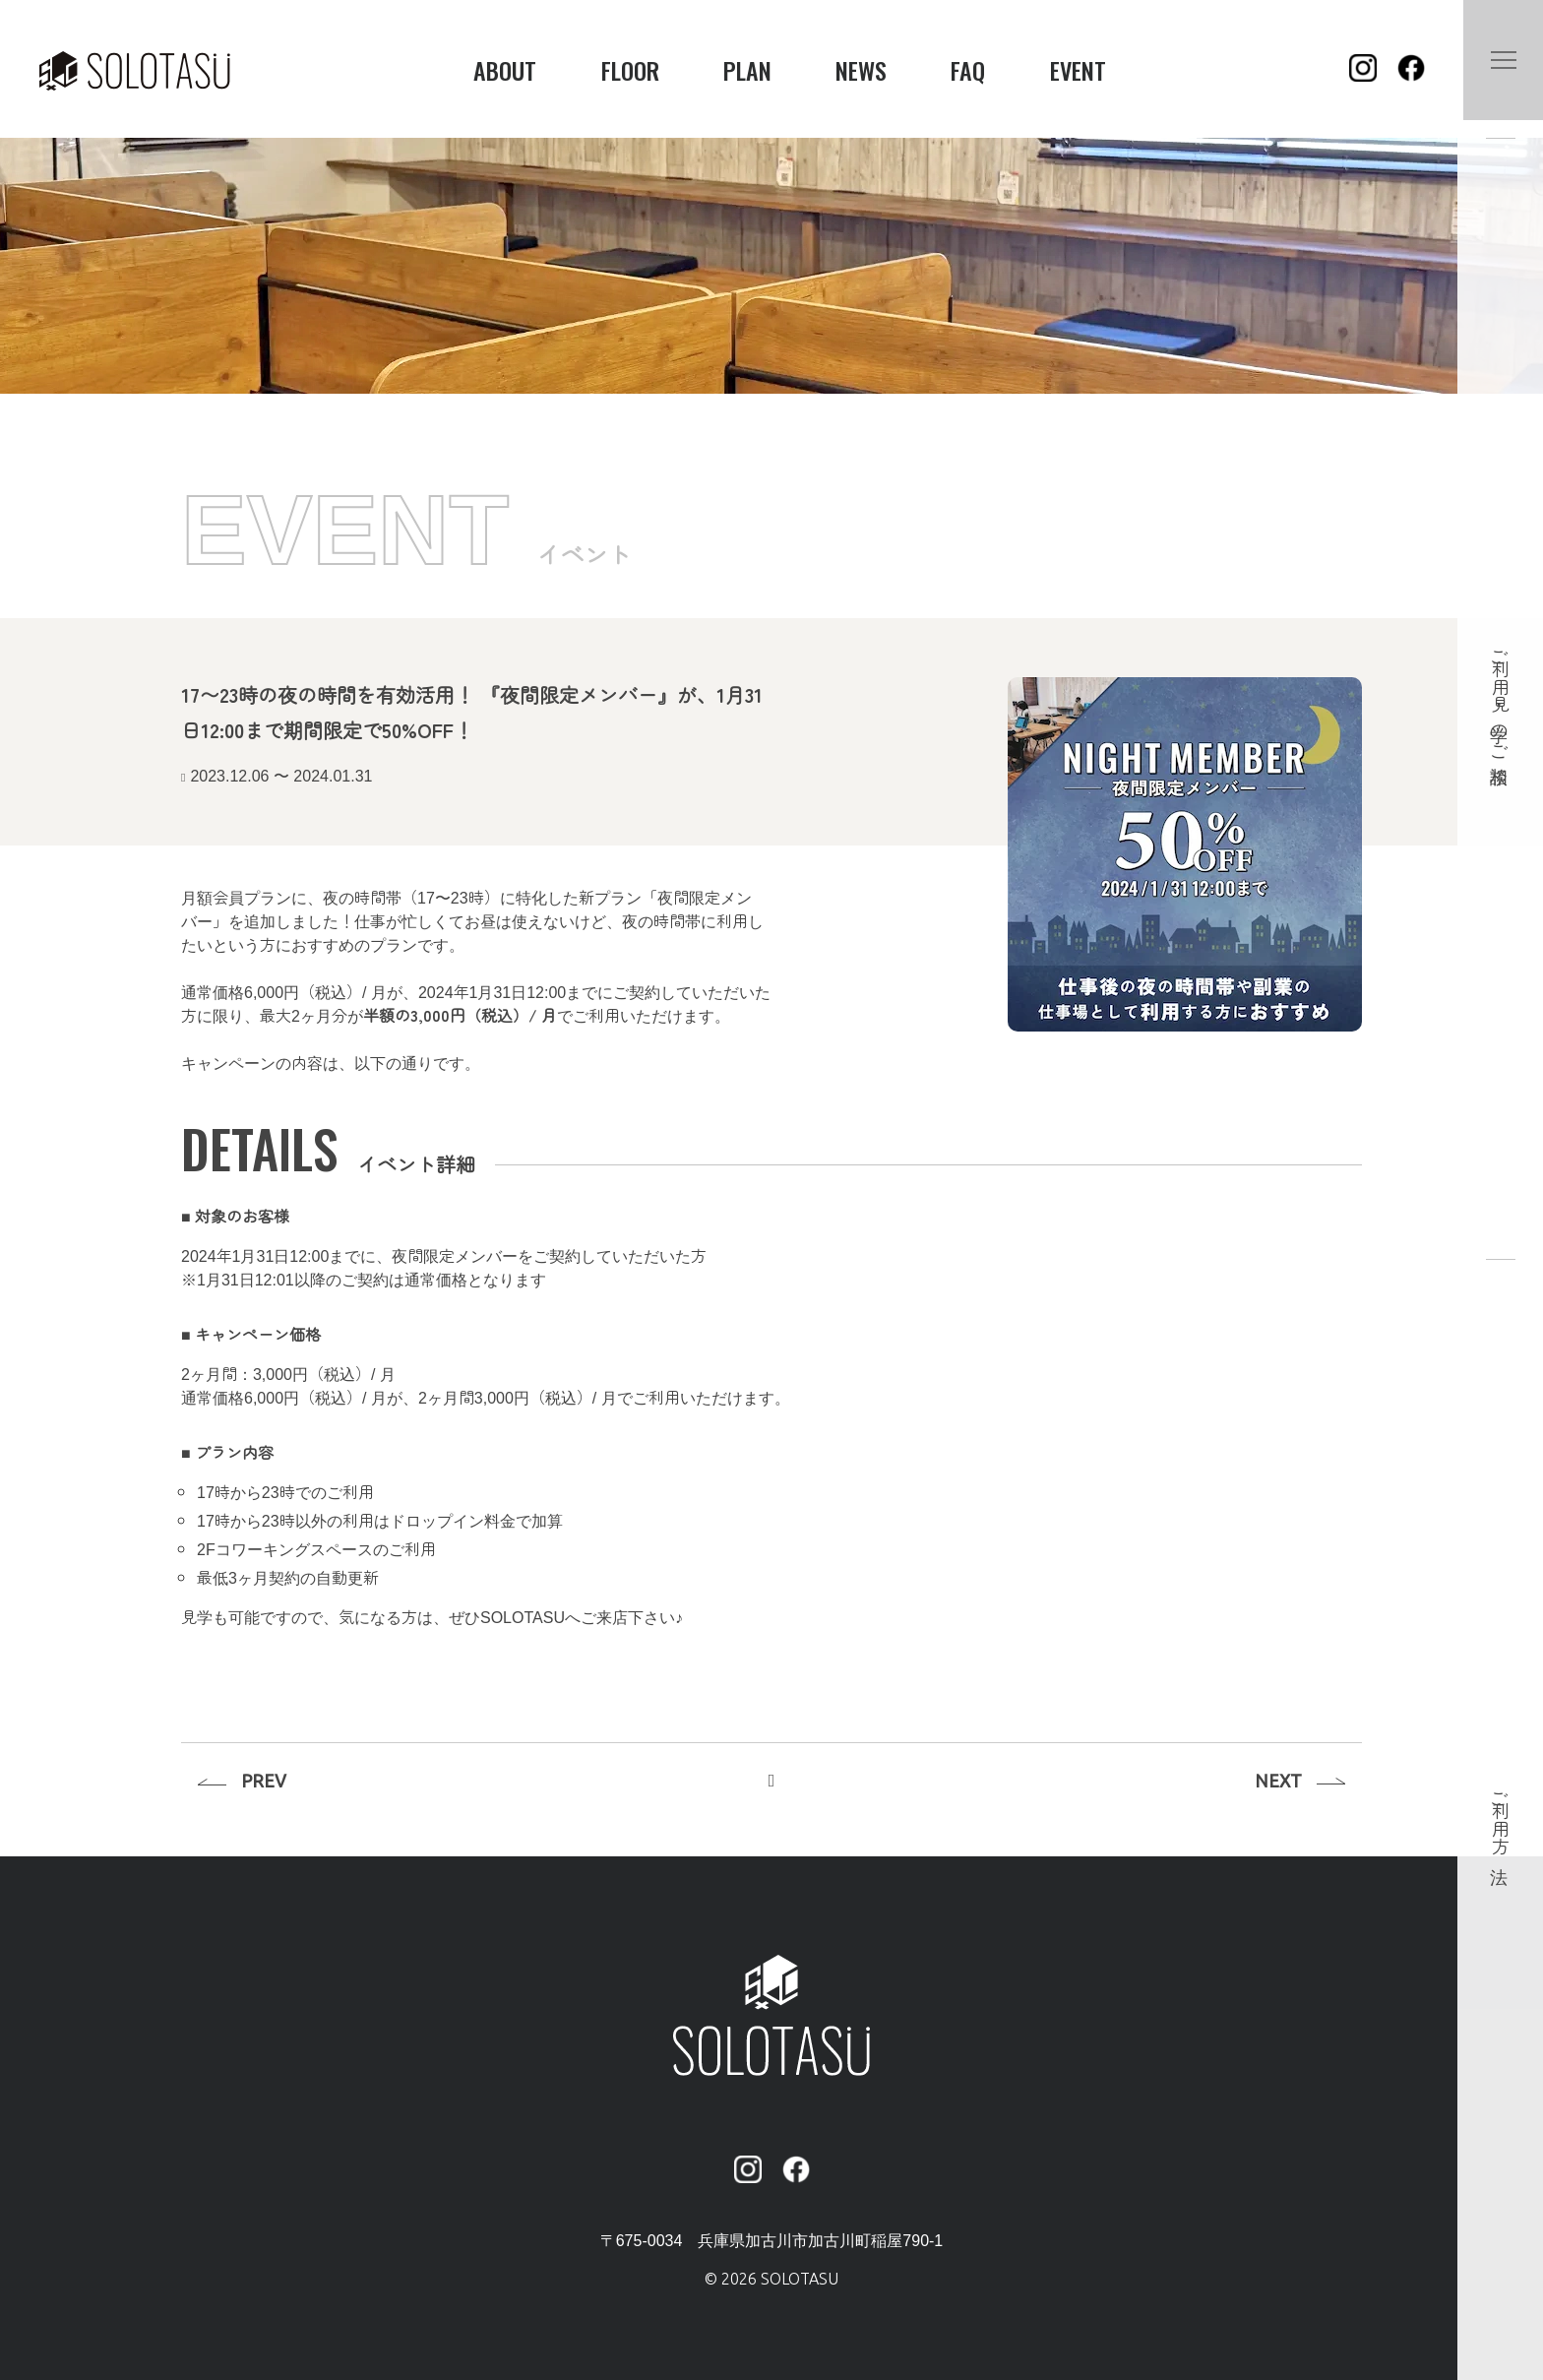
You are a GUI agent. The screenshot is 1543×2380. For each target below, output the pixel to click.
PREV (267, 1775)
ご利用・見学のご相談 (1500, 695)
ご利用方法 (1500, 1817)
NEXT (1274, 1775)
